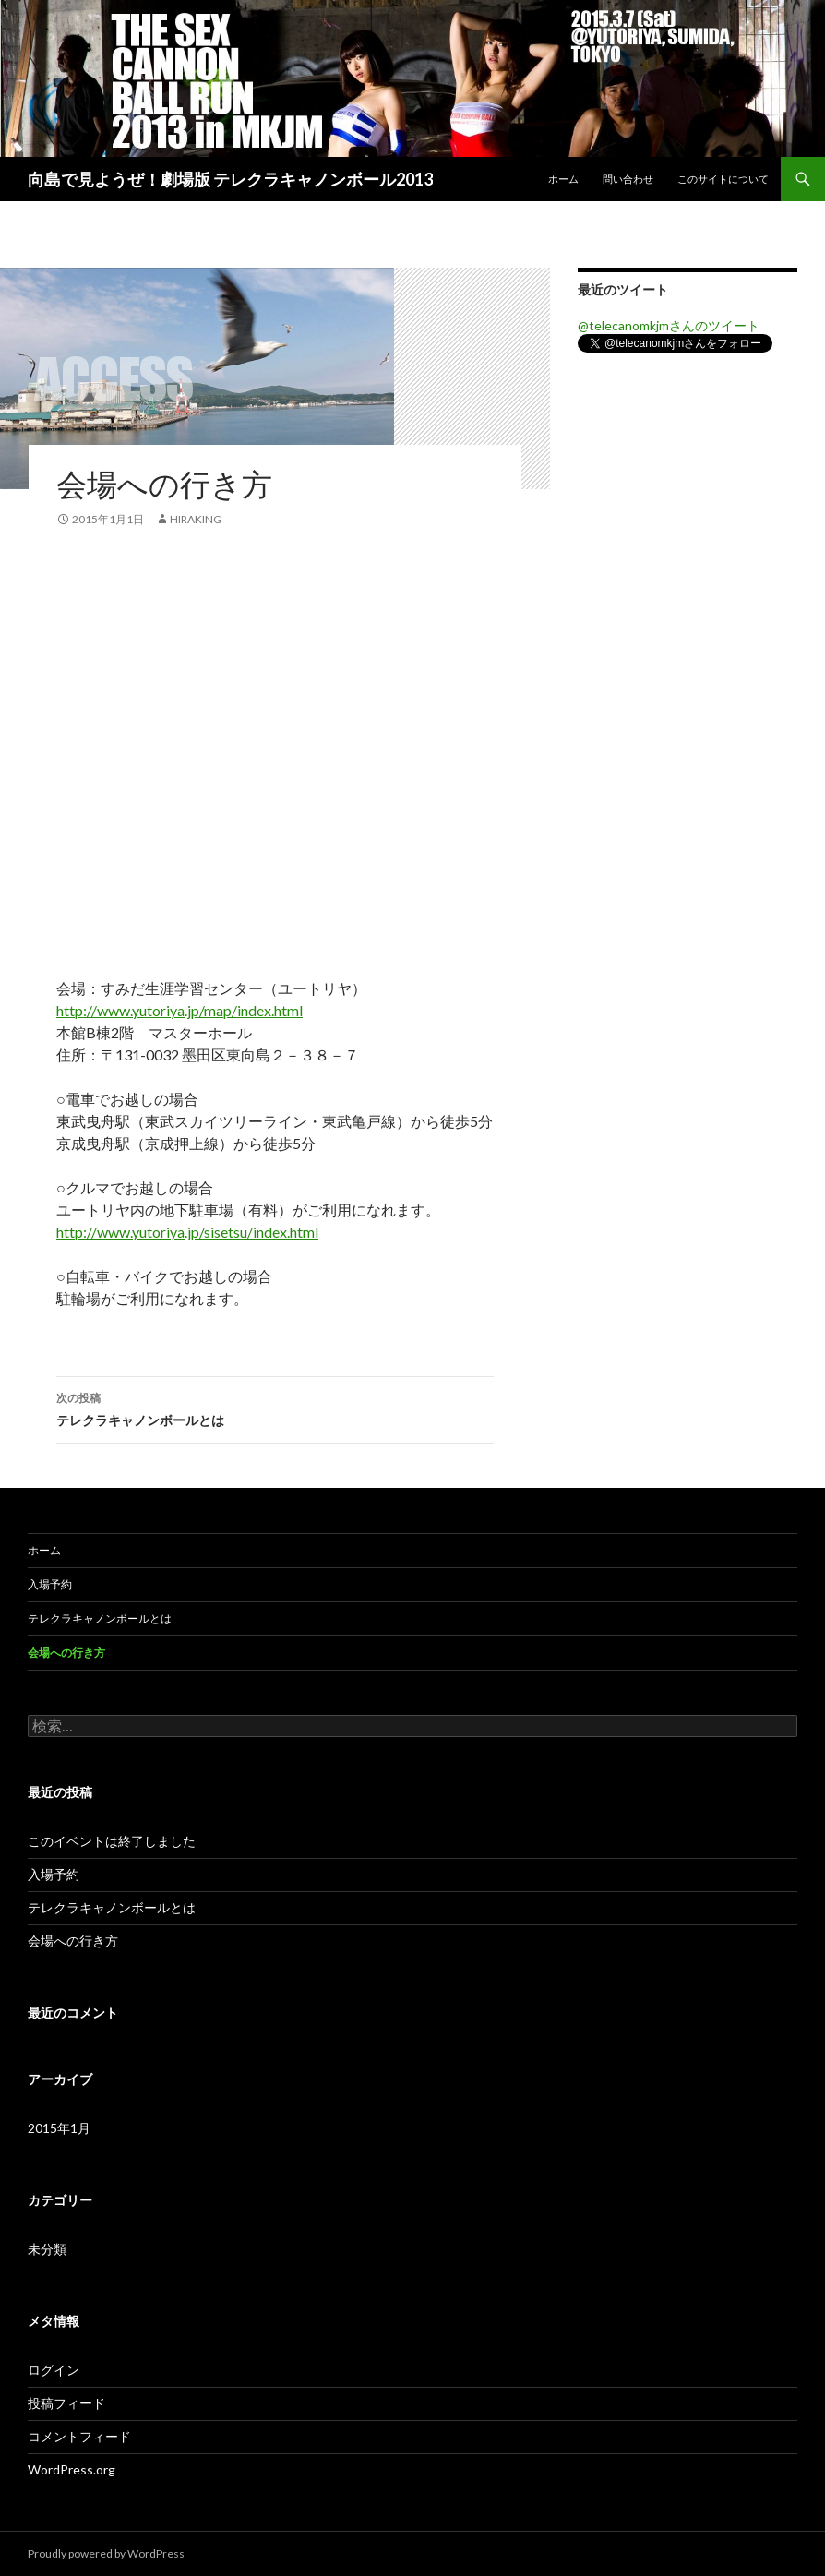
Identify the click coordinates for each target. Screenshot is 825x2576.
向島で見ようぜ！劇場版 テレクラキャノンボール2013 (230, 179)
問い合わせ (628, 179)
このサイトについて (723, 179)
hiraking (195, 519)
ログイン (53, 2370)
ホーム (563, 179)
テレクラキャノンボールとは (275, 1407)
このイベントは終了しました (112, 1841)
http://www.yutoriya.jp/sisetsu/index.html (187, 1231)
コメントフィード (79, 2436)
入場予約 (50, 1584)
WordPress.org (71, 2469)
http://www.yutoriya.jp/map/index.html (179, 1010)
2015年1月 (59, 2128)
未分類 (47, 2249)
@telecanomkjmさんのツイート (668, 325)
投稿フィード (66, 2403)
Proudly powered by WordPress (106, 2553)
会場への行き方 (66, 1652)
